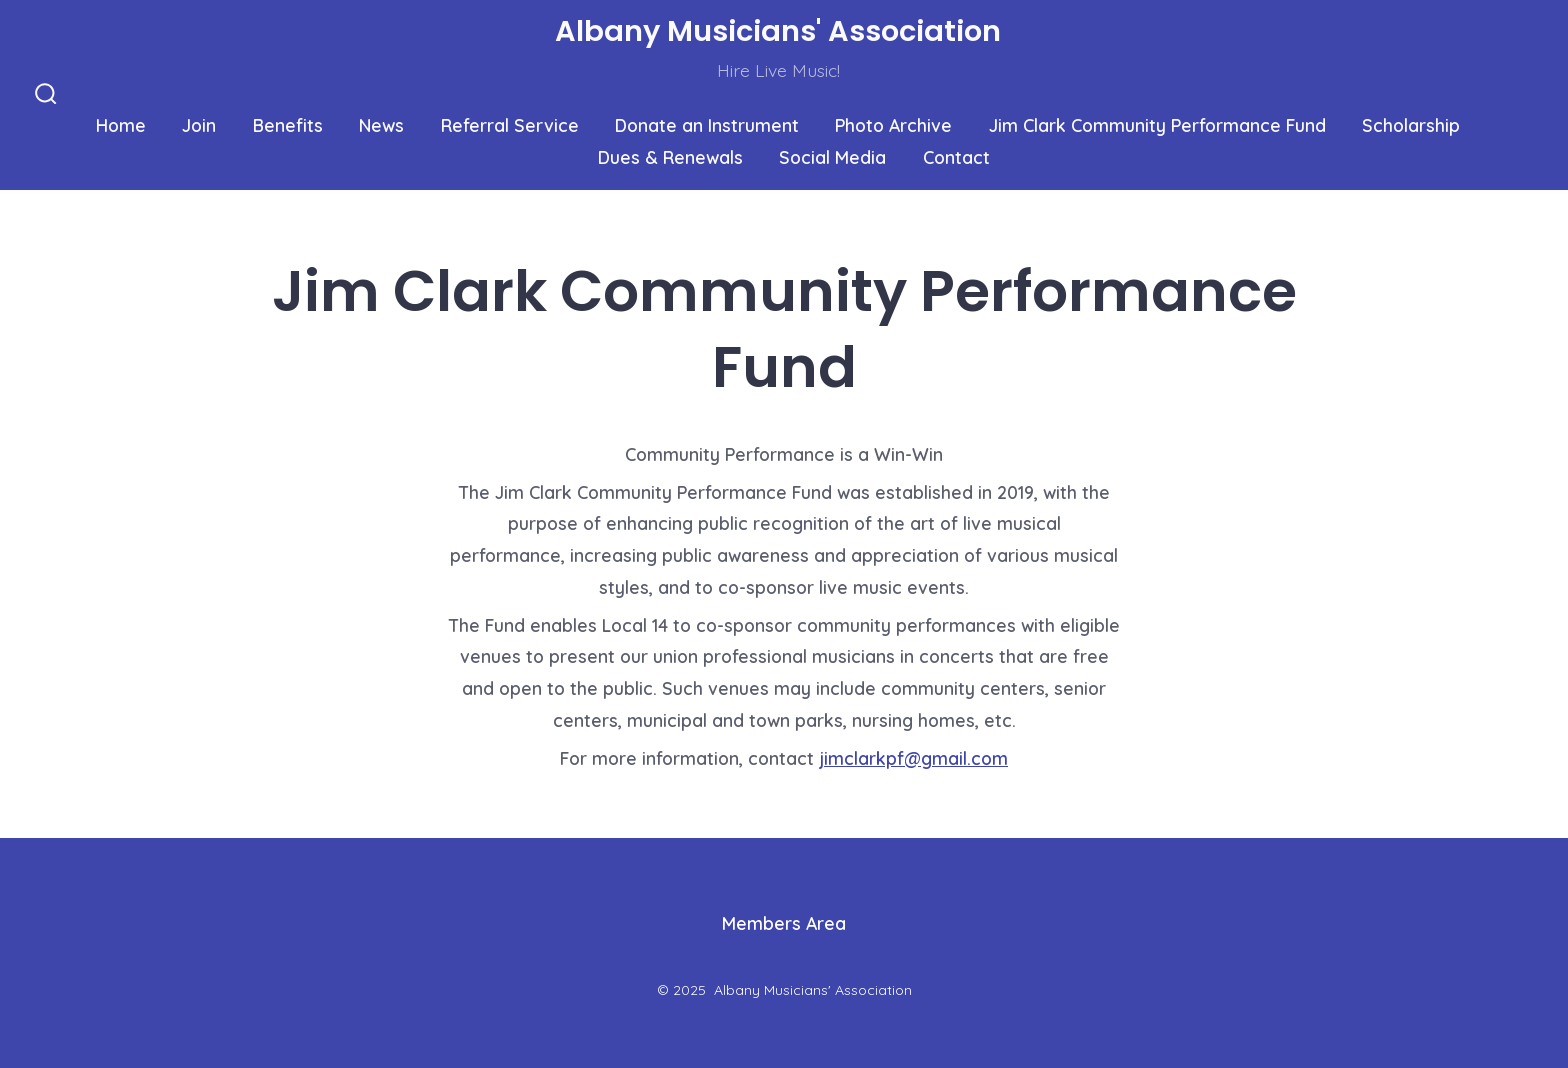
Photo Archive (893, 125)
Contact (956, 157)
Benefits (288, 125)
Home (121, 125)
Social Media (832, 157)
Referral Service (510, 125)
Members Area (784, 923)
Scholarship (1411, 125)
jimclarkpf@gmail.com (913, 758)
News (381, 125)
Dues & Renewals (670, 157)
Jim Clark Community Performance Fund (1157, 125)
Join (199, 125)
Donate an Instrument (707, 125)
